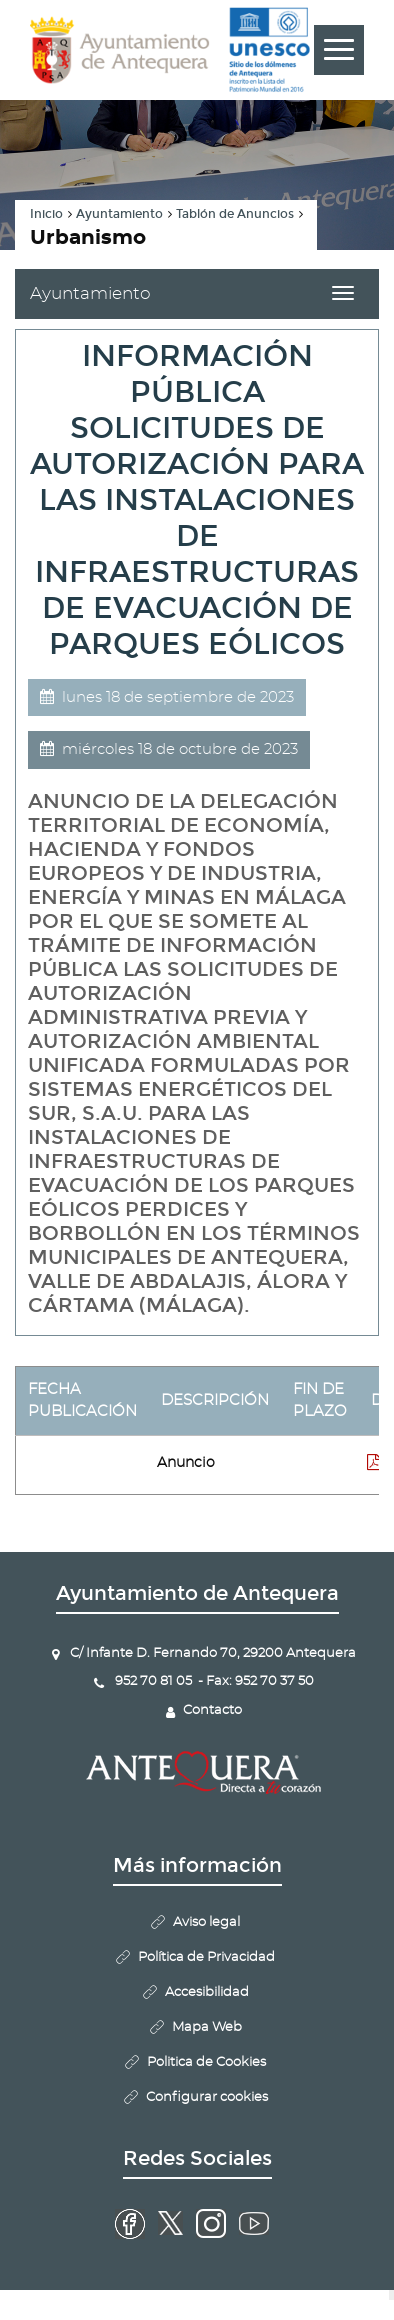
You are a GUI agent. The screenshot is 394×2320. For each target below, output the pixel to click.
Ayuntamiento (119, 214)
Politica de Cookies (206, 2062)
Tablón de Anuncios (235, 214)
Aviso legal (206, 1922)
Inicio (46, 214)
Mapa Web (207, 2027)
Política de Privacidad (206, 1957)
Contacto (212, 1710)
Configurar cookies (207, 2097)
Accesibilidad (207, 1992)
